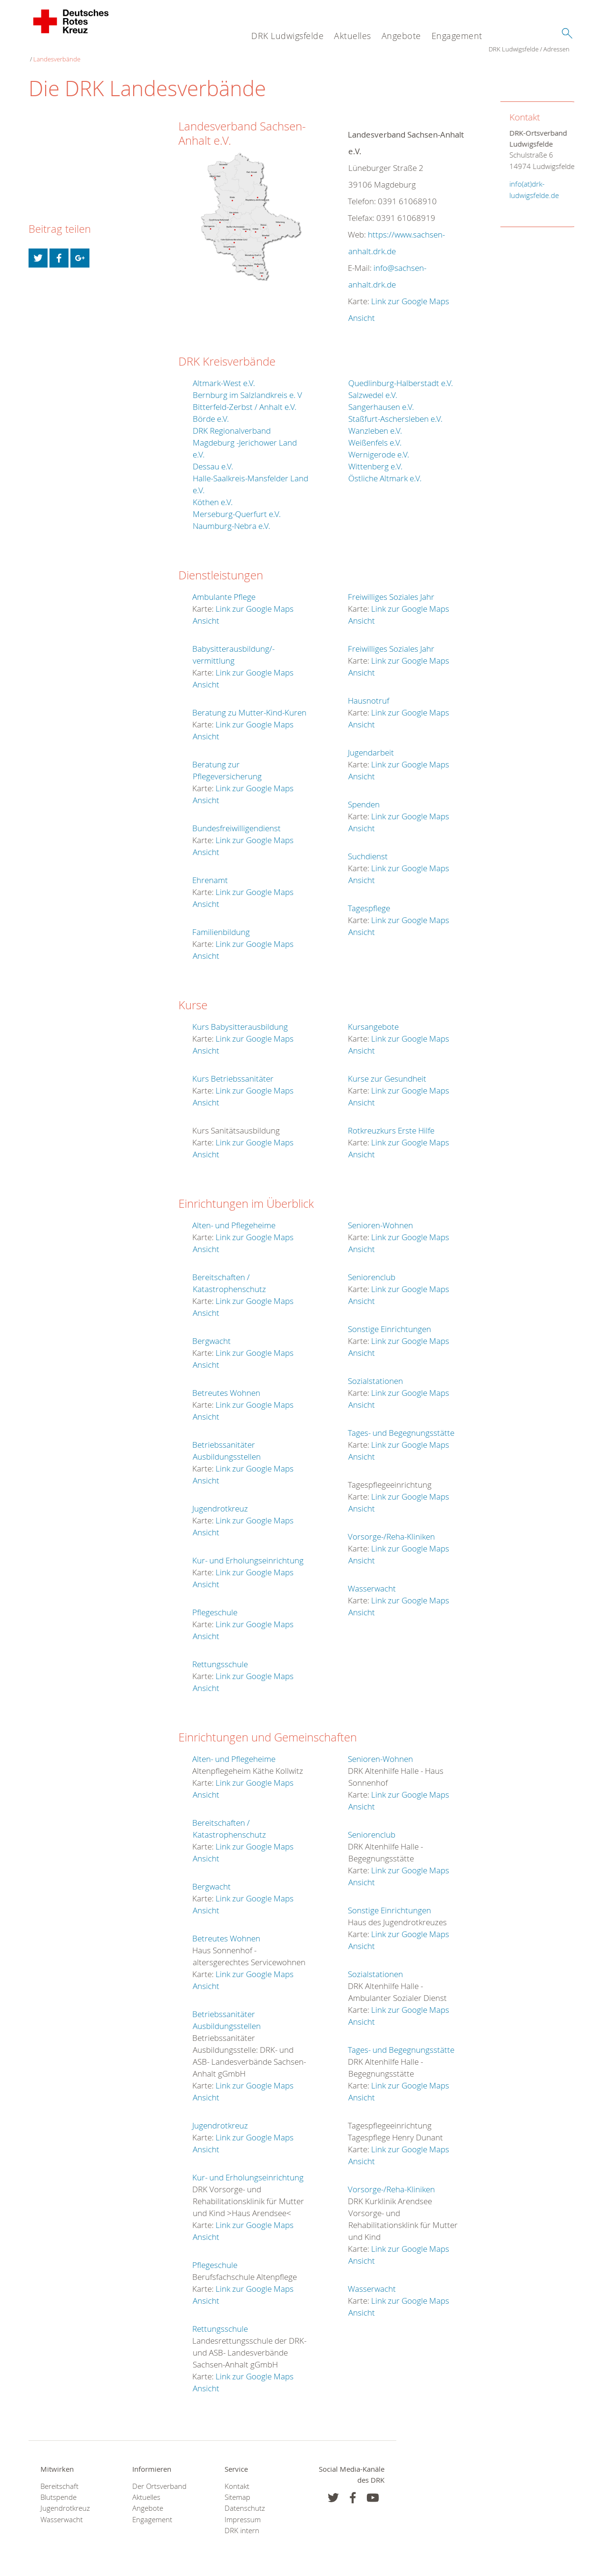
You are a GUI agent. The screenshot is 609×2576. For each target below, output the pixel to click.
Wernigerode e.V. (378, 447)
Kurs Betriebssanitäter (233, 1071)
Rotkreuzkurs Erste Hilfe (391, 1123)
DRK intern (242, 2523)
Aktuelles (352, 35)
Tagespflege (369, 901)
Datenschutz (245, 2501)
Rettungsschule (220, 1657)
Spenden (364, 797)
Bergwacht (211, 1334)
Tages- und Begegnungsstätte (401, 1426)
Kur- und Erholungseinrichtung (248, 1553)
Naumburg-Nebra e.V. (231, 519)
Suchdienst (368, 849)
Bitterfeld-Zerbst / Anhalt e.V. (244, 400)
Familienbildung (221, 925)
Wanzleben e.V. (375, 423)
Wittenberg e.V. (375, 459)
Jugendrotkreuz (220, 1501)
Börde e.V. (211, 412)
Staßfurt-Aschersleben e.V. (395, 412)
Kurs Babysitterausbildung (240, 1019)
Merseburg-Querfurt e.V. (237, 507)
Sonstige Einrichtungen (389, 1322)
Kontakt (237, 2479)
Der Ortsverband (159, 2479)
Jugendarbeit (371, 745)
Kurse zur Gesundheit (387, 1071)
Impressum (243, 2512)
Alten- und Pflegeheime (233, 1218)
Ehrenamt (210, 873)
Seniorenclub (371, 1270)
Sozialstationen (375, 1374)
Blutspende (58, 2490)
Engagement (457, 35)
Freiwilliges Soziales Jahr (391, 590)
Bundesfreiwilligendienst (236, 821)
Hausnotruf (368, 693)
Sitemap (237, 2490)
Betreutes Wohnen (226, 1386)
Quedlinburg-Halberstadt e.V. (400, 376)
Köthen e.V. (213, 495)
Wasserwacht (372, 1581)
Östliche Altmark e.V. (385, 471)
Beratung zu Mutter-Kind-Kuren (249, 705)
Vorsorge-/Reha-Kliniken (391, 1529)
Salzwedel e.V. (372, 388)
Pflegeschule (214, 1605)
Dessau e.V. (213, 459)
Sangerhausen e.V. (381, 400)
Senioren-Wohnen (380, 1218)
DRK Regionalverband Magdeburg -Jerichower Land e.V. (245, 435)
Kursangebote (373, 1019)
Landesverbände (138, 52)
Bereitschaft (59, 2479)
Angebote (401, 35)
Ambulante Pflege (223, 590)
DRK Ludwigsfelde (287, 35)
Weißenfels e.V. (375, 435)
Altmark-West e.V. (224, 376)
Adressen (96, 52)
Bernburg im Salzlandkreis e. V (247, 388)
